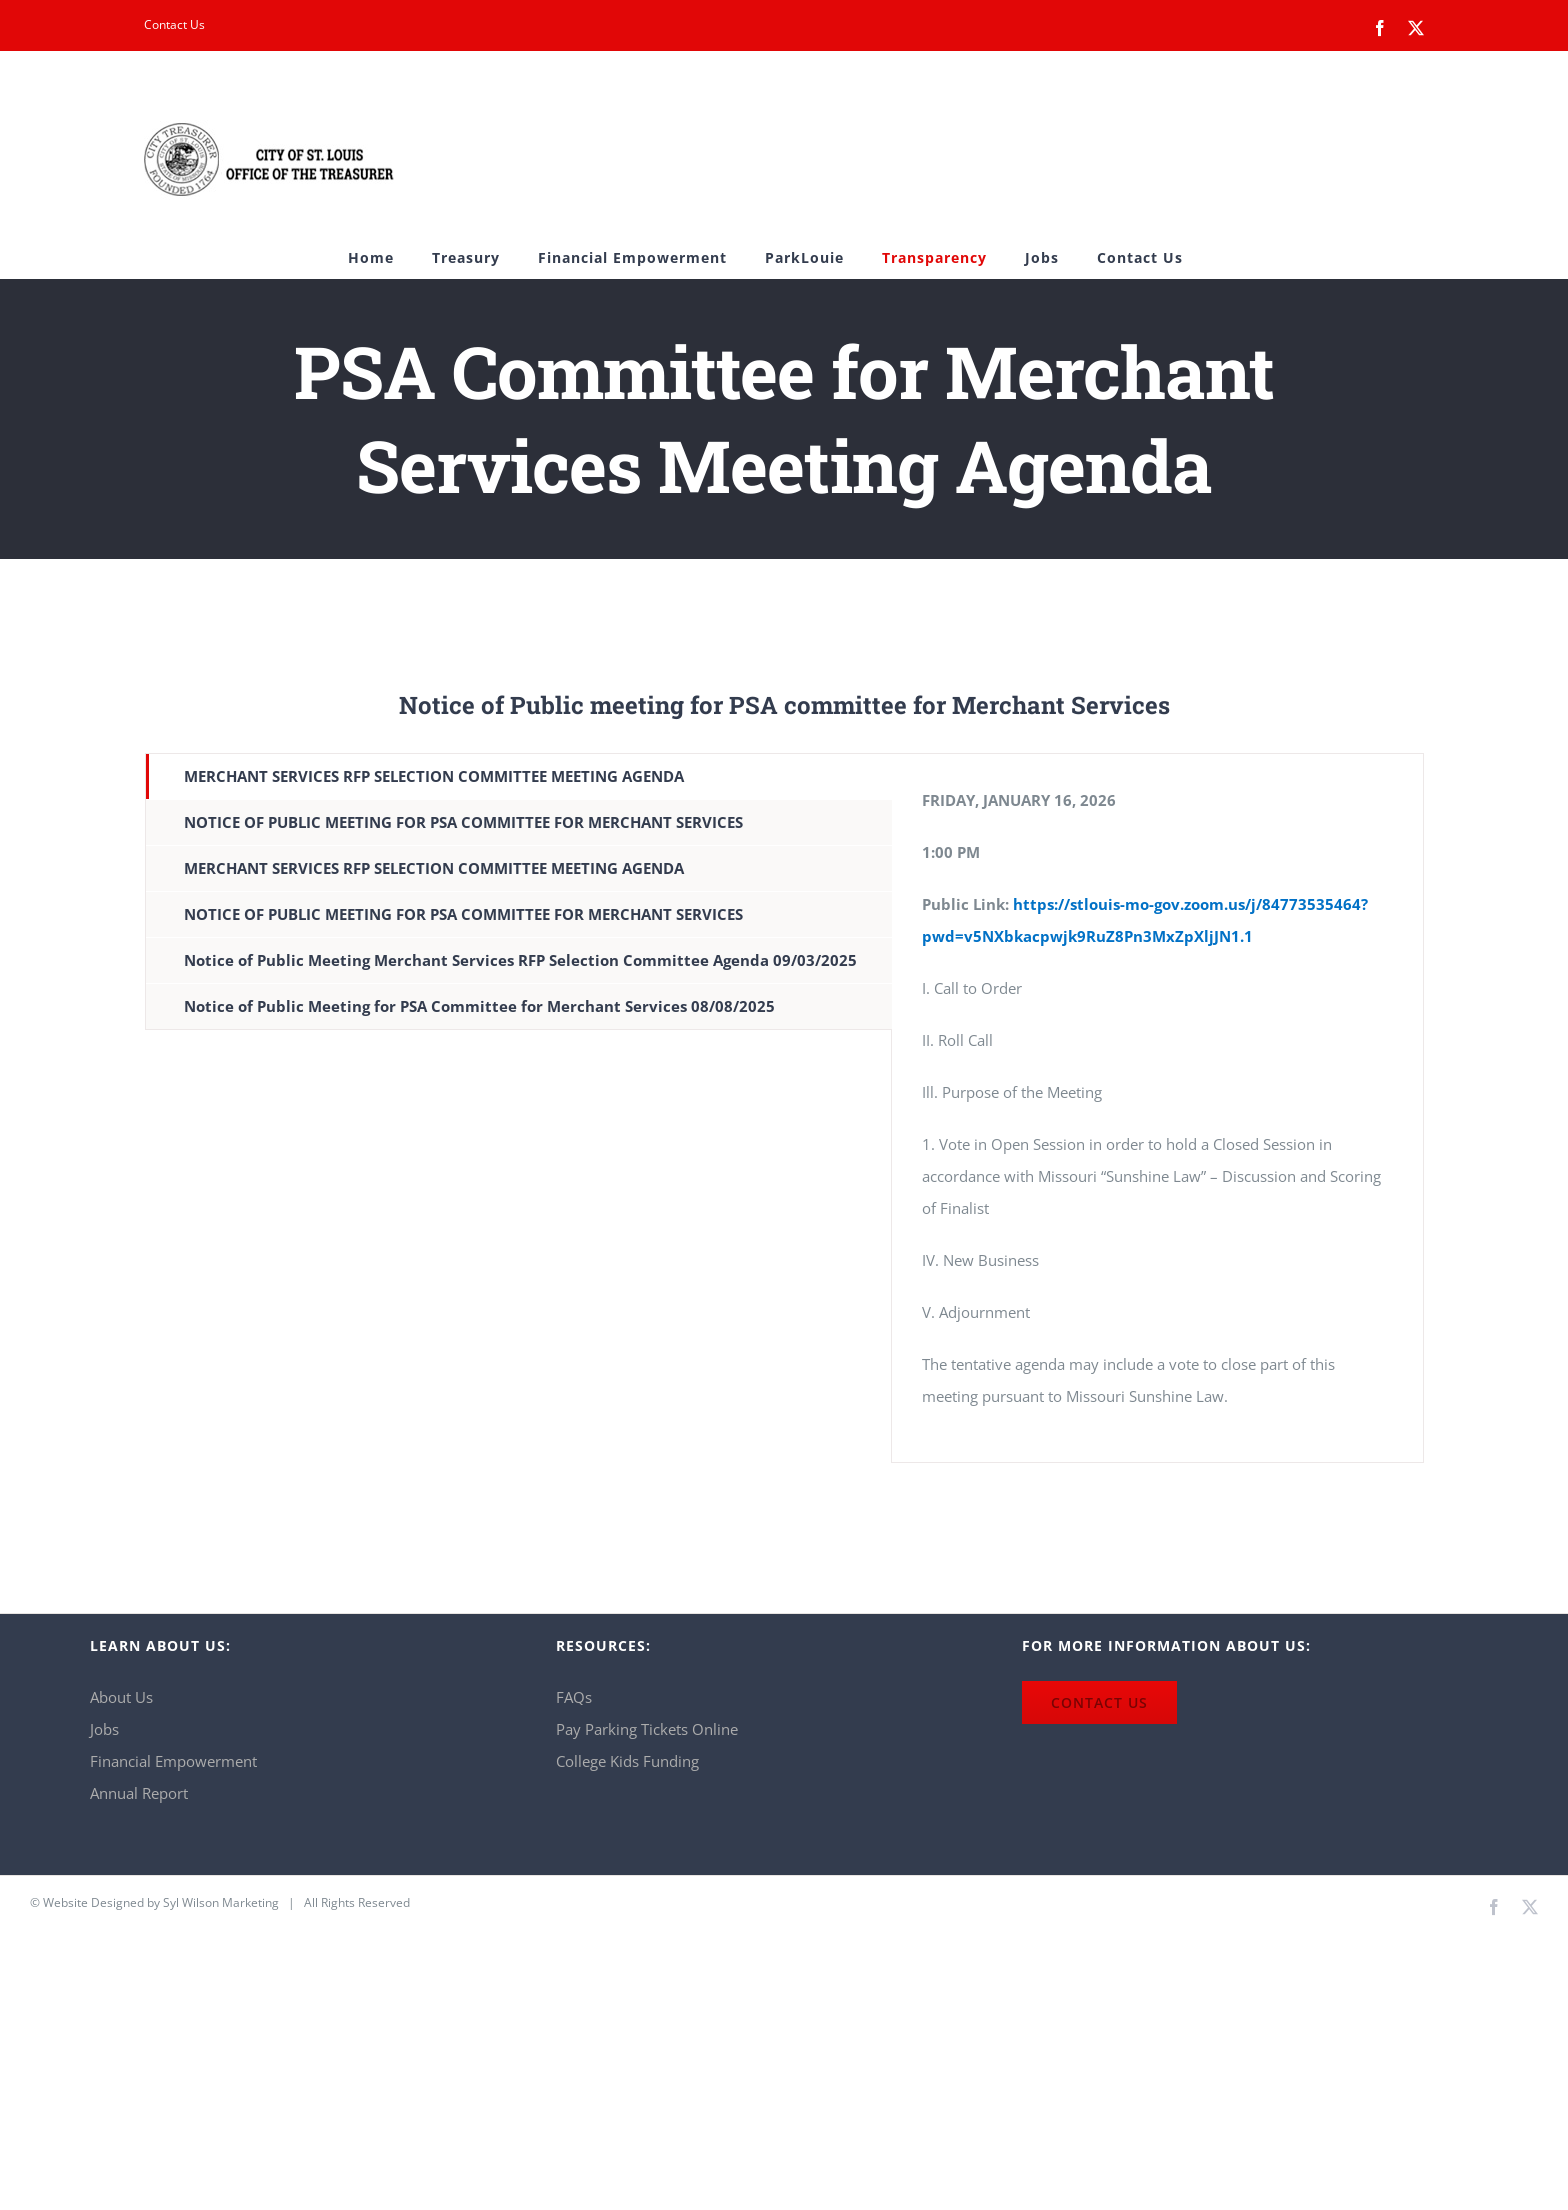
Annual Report (139, 1793)
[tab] (519, 776)
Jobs (104, 1729)
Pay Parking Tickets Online (647, 1729)
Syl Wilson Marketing (221, 1902)
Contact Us (174, 24)
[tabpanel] (1157, 1108)
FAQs (574, 1697)
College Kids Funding (627, 1761)
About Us (121, 1697)
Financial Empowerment (173, 1761)
